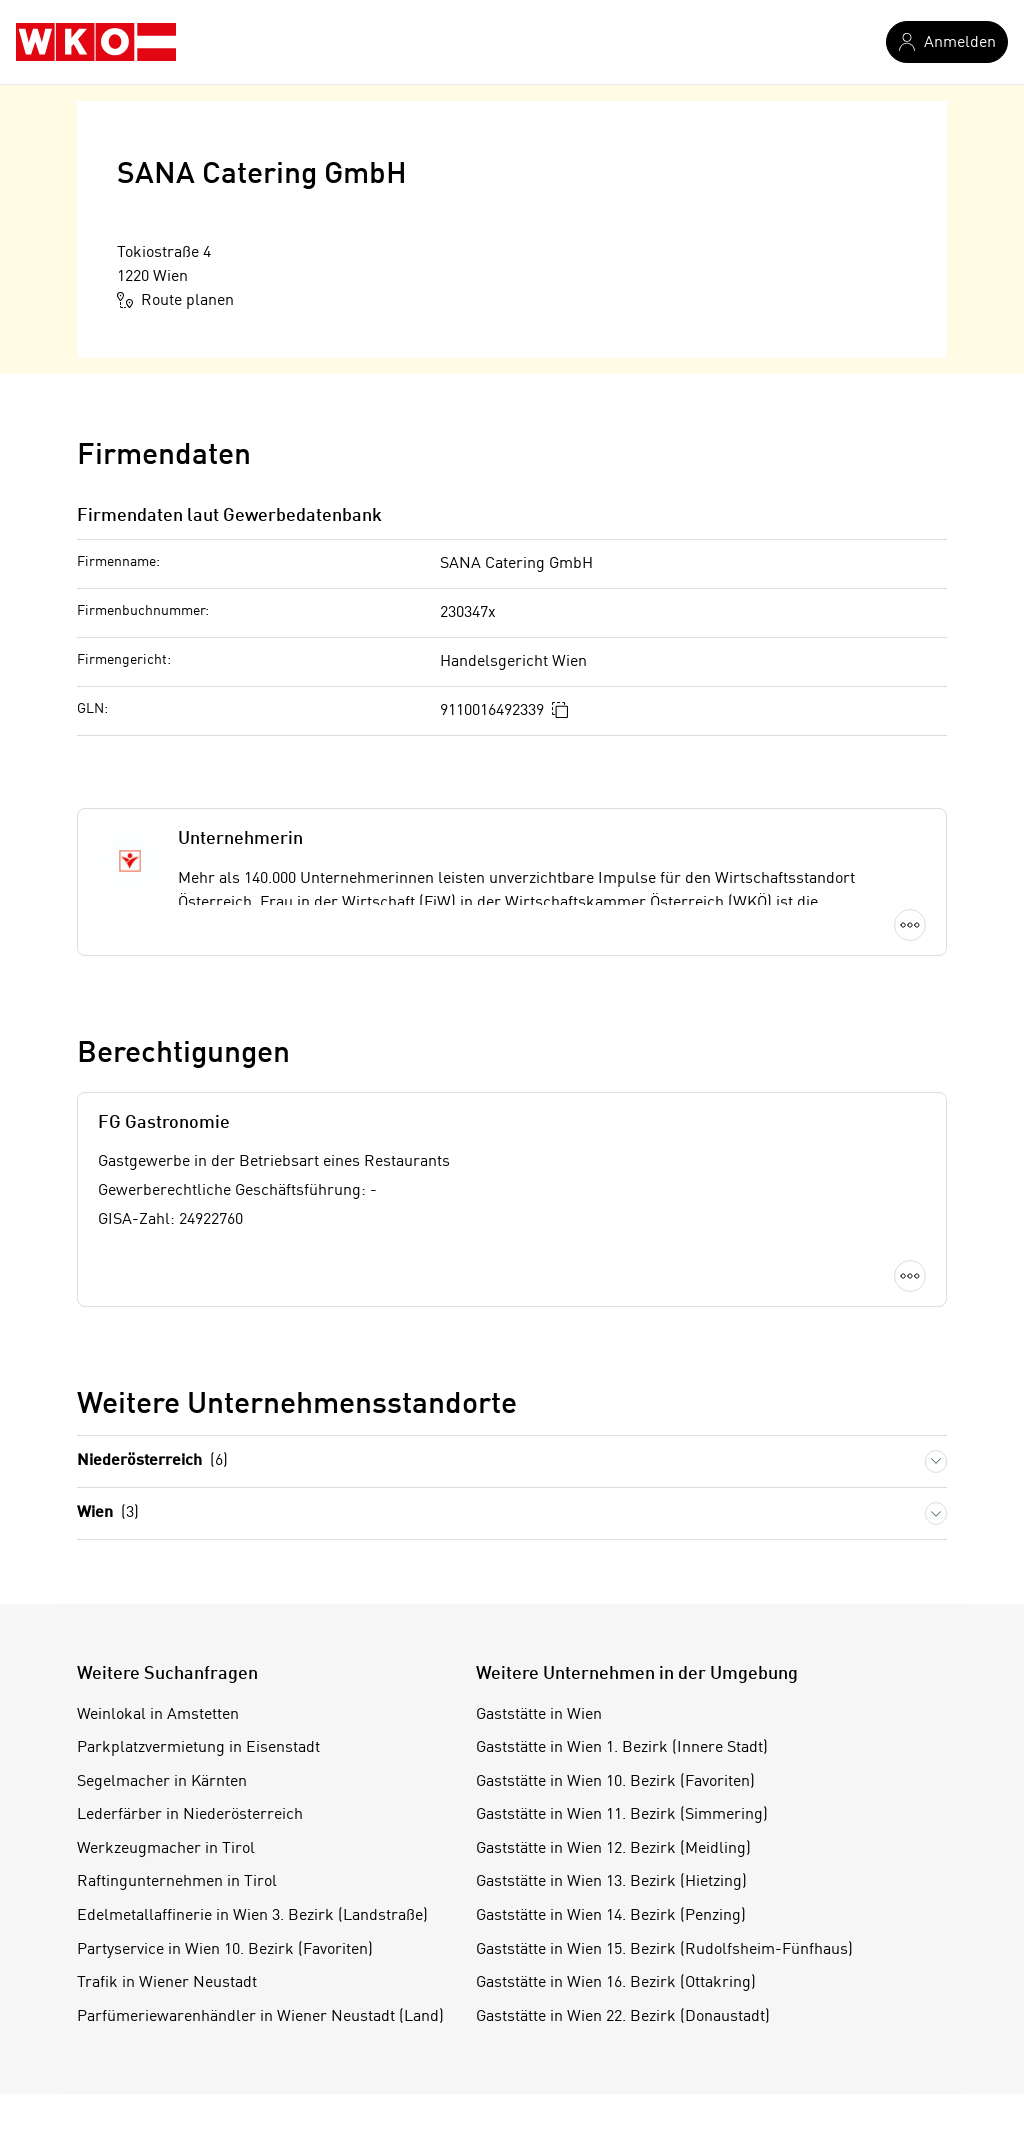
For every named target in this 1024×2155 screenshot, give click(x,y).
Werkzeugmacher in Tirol (166, 1849)
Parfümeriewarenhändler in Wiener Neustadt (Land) (260, 2017)
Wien (108, 1513)
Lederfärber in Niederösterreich (190, 1815)
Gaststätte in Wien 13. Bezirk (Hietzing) (611, 1882)
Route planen (175, 300)
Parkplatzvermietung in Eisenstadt (198, 1748)
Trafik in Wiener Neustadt (167, 1983)
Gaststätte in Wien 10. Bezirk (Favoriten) (615, 1782)
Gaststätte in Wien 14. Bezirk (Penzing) (611, 1916)
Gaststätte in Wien (539, 1715)
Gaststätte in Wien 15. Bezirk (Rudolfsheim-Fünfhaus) (664, 1950)
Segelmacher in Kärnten (162, 1782)
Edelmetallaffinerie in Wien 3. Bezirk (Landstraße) (252, 1916)
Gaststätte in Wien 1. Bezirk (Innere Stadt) (622, 1748)
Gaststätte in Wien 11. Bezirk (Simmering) (622, 1815)
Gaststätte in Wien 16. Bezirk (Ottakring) (616, 1983)
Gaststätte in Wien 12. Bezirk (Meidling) (613, 1849)
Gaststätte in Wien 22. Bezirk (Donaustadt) (623, 2017)
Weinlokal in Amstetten (158, 1715)
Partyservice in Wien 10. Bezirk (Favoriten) (225, 1950)
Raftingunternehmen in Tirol (177, 1882)
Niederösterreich (152, 1461)
